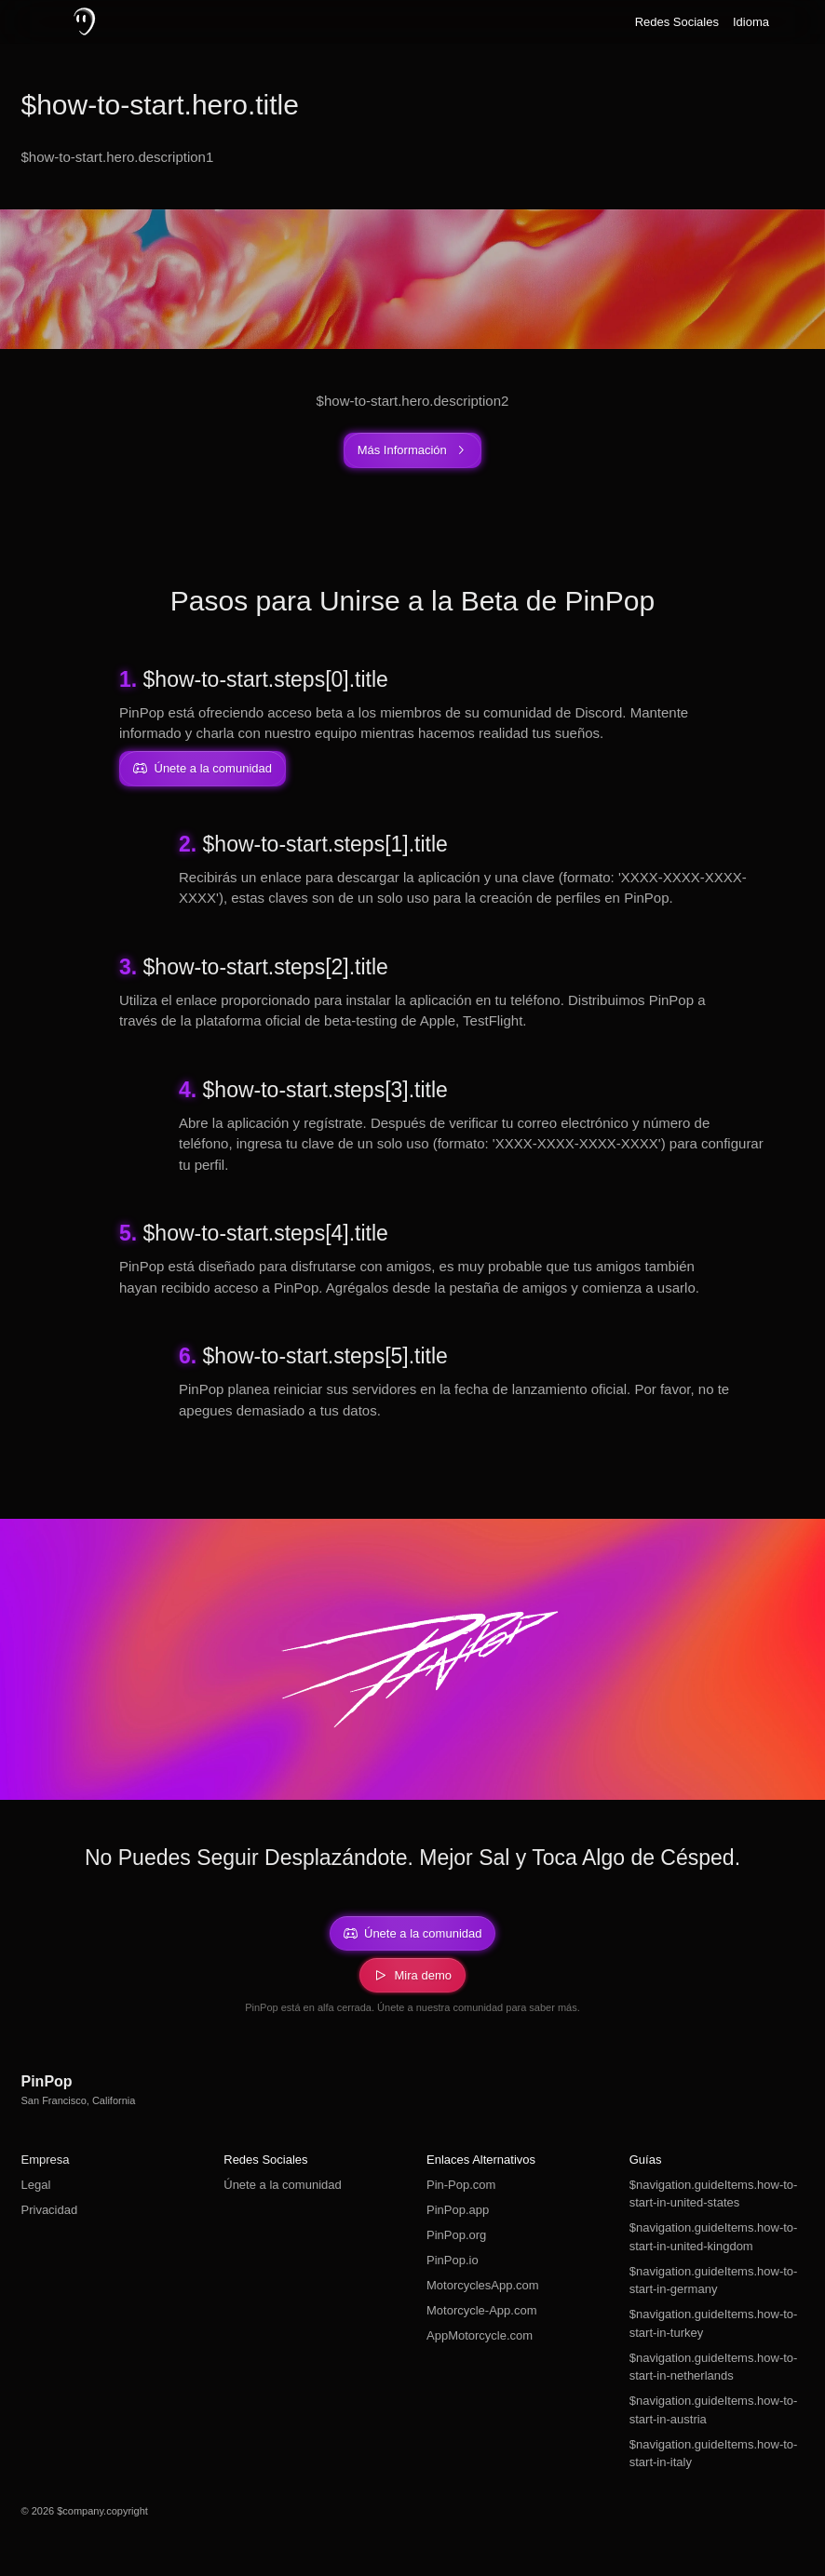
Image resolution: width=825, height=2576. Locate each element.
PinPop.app (457, 2210)
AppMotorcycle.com (479, 2335)
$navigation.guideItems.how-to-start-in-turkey (713, 2323)
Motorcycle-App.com (481, 2310)
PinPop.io (452, 2260)
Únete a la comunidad (282, 2185)
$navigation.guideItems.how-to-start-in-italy (713, 2453)
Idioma (751, 22)
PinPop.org (456, 2235)
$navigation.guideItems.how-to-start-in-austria (713, 2410)
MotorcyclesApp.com (482, 2285)
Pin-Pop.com (460, 2185)
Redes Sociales (677, 22)
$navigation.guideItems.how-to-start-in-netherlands (713, 2367)
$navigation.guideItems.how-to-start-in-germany (713, 2280)
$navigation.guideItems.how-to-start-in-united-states (713, 2194)
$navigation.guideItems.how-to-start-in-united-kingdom (713, 2236)
